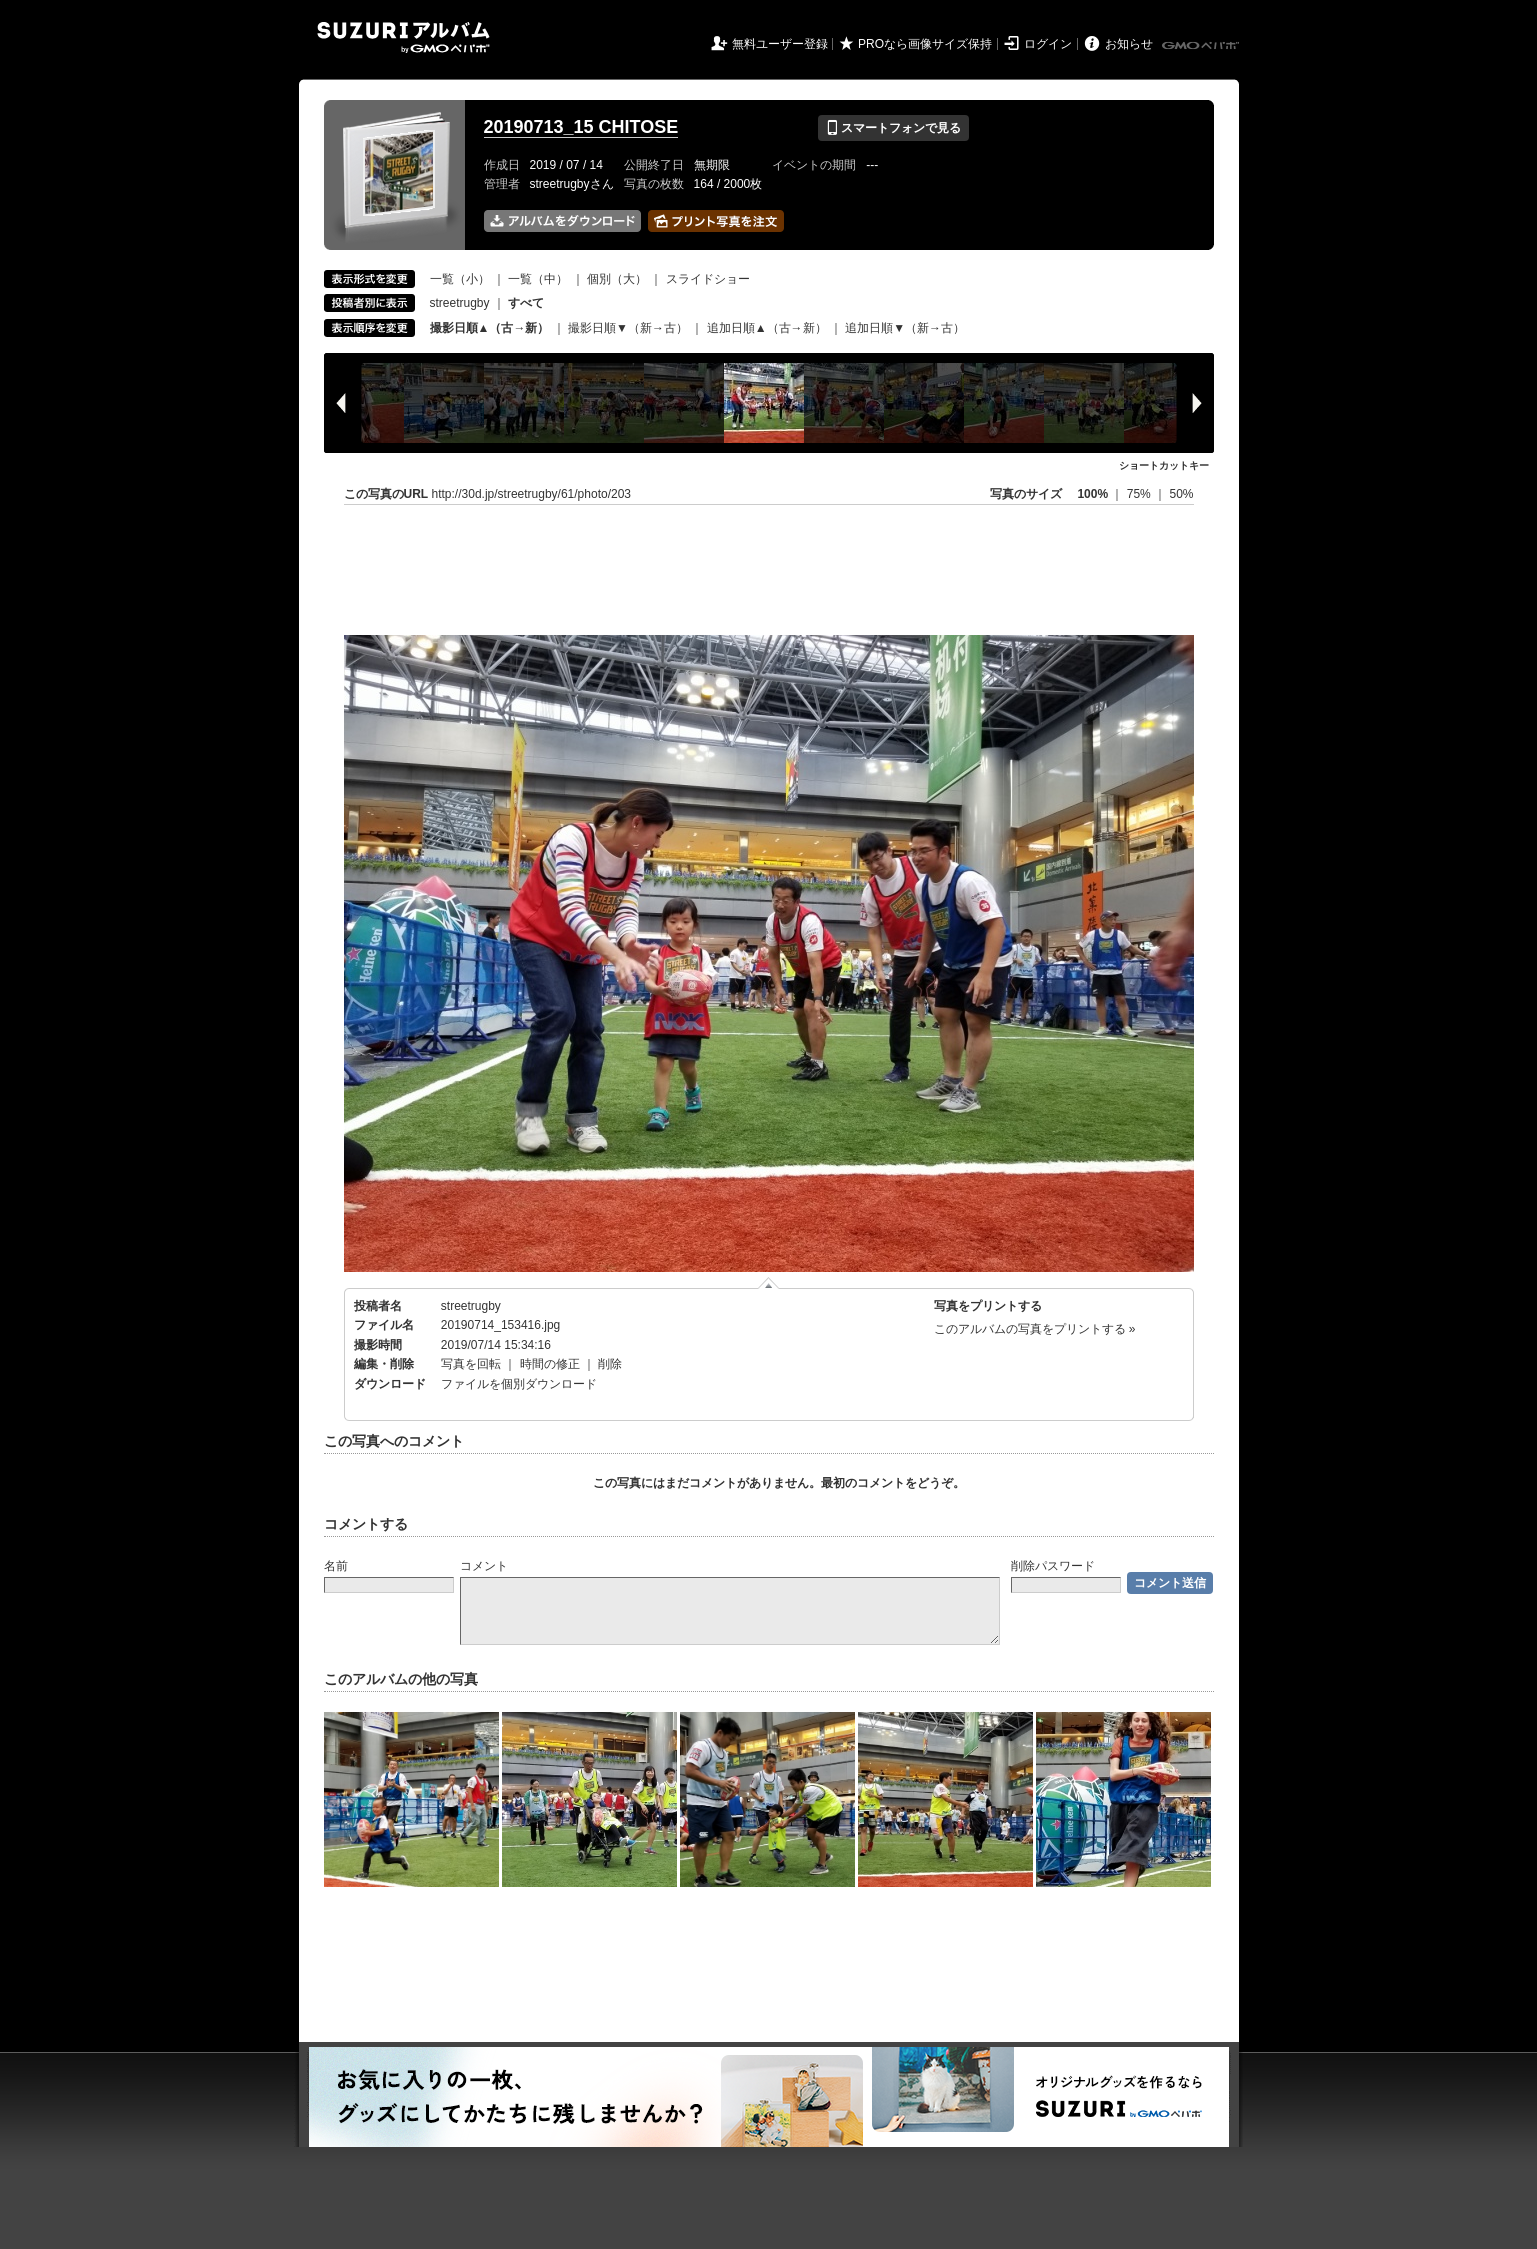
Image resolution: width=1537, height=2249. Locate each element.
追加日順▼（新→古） (905, 328)
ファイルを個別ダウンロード (519, 1384)
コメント (484, 1566)
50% (1181, 494)
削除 (610, 1364)
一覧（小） (460, 279)
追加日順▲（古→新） (767, 328)
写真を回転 (471, 1364)
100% (1092, 494)
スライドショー (708, 279)
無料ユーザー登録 (780, 44)
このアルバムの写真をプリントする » (1035, 1329)
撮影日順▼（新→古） (628, 328)
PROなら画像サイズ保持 (925, 44)
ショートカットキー (1164, 465)
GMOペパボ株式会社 (1202, 46)
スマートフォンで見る (893, 128)
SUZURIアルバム (403, 37)
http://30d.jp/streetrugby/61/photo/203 (531, 494)
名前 (336, 1566)
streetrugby (460, 303)
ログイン (1048, 44)
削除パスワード (1053, 1566)
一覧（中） (538, 279)
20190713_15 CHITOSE (581, 127)
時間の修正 (550, 1364)
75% (1140, 494)
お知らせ (1129, 44)
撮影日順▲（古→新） (490, 328)
